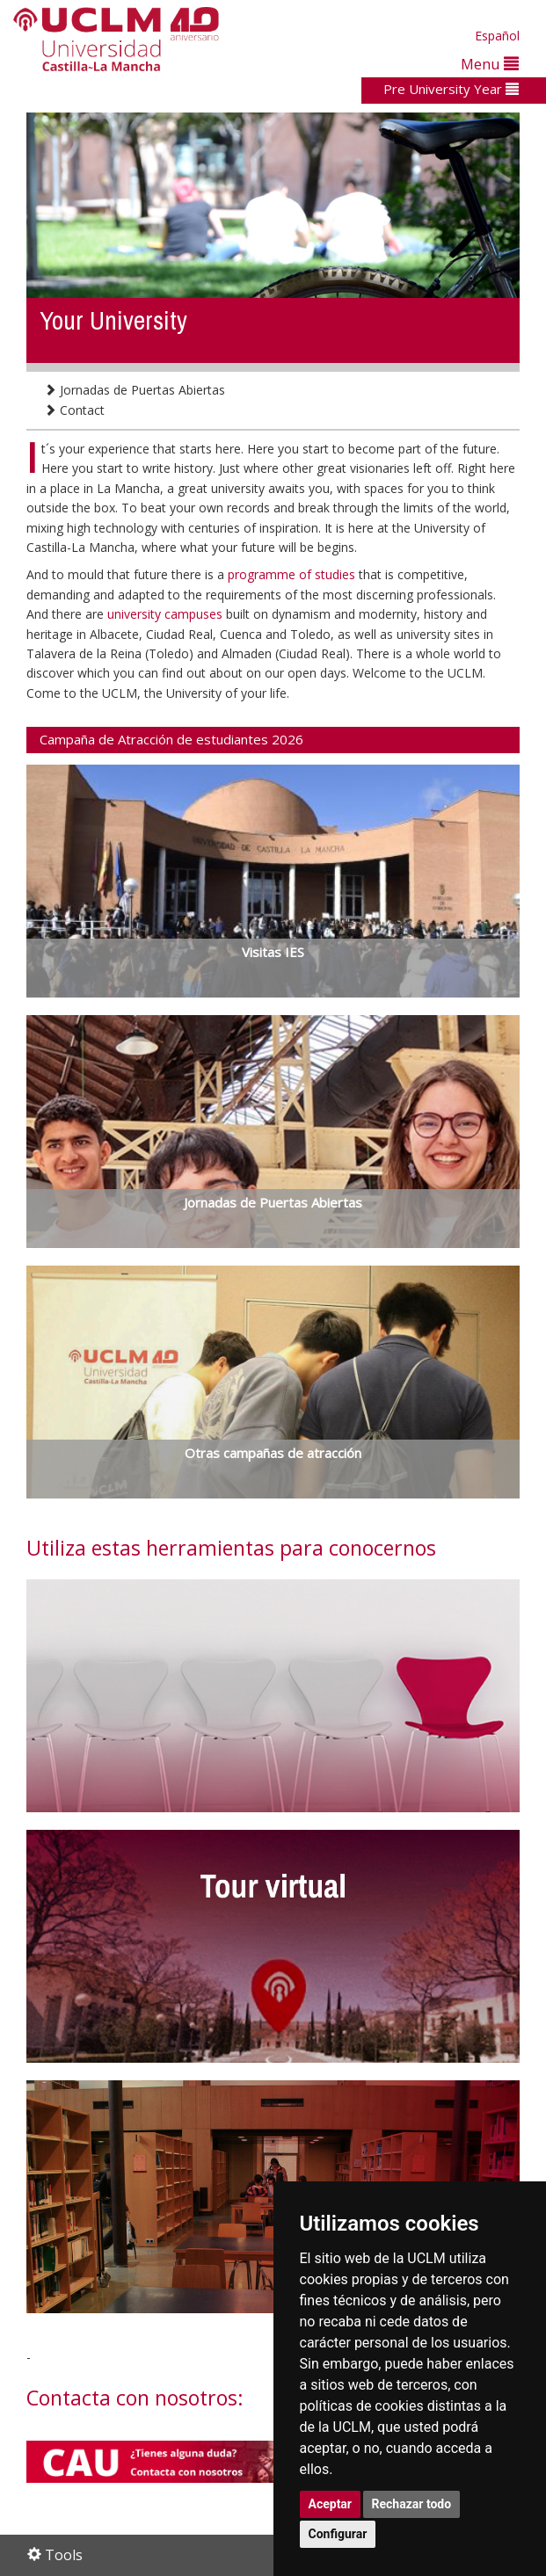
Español (497, 35)
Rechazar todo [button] (412, 2504)
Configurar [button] (338, 2534)
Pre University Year (451, 89)
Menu (490, 64)
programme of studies (293, 574)
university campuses (166, 614)
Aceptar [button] (331, 2504)
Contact (74, 410)
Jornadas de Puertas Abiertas (134, 389)
